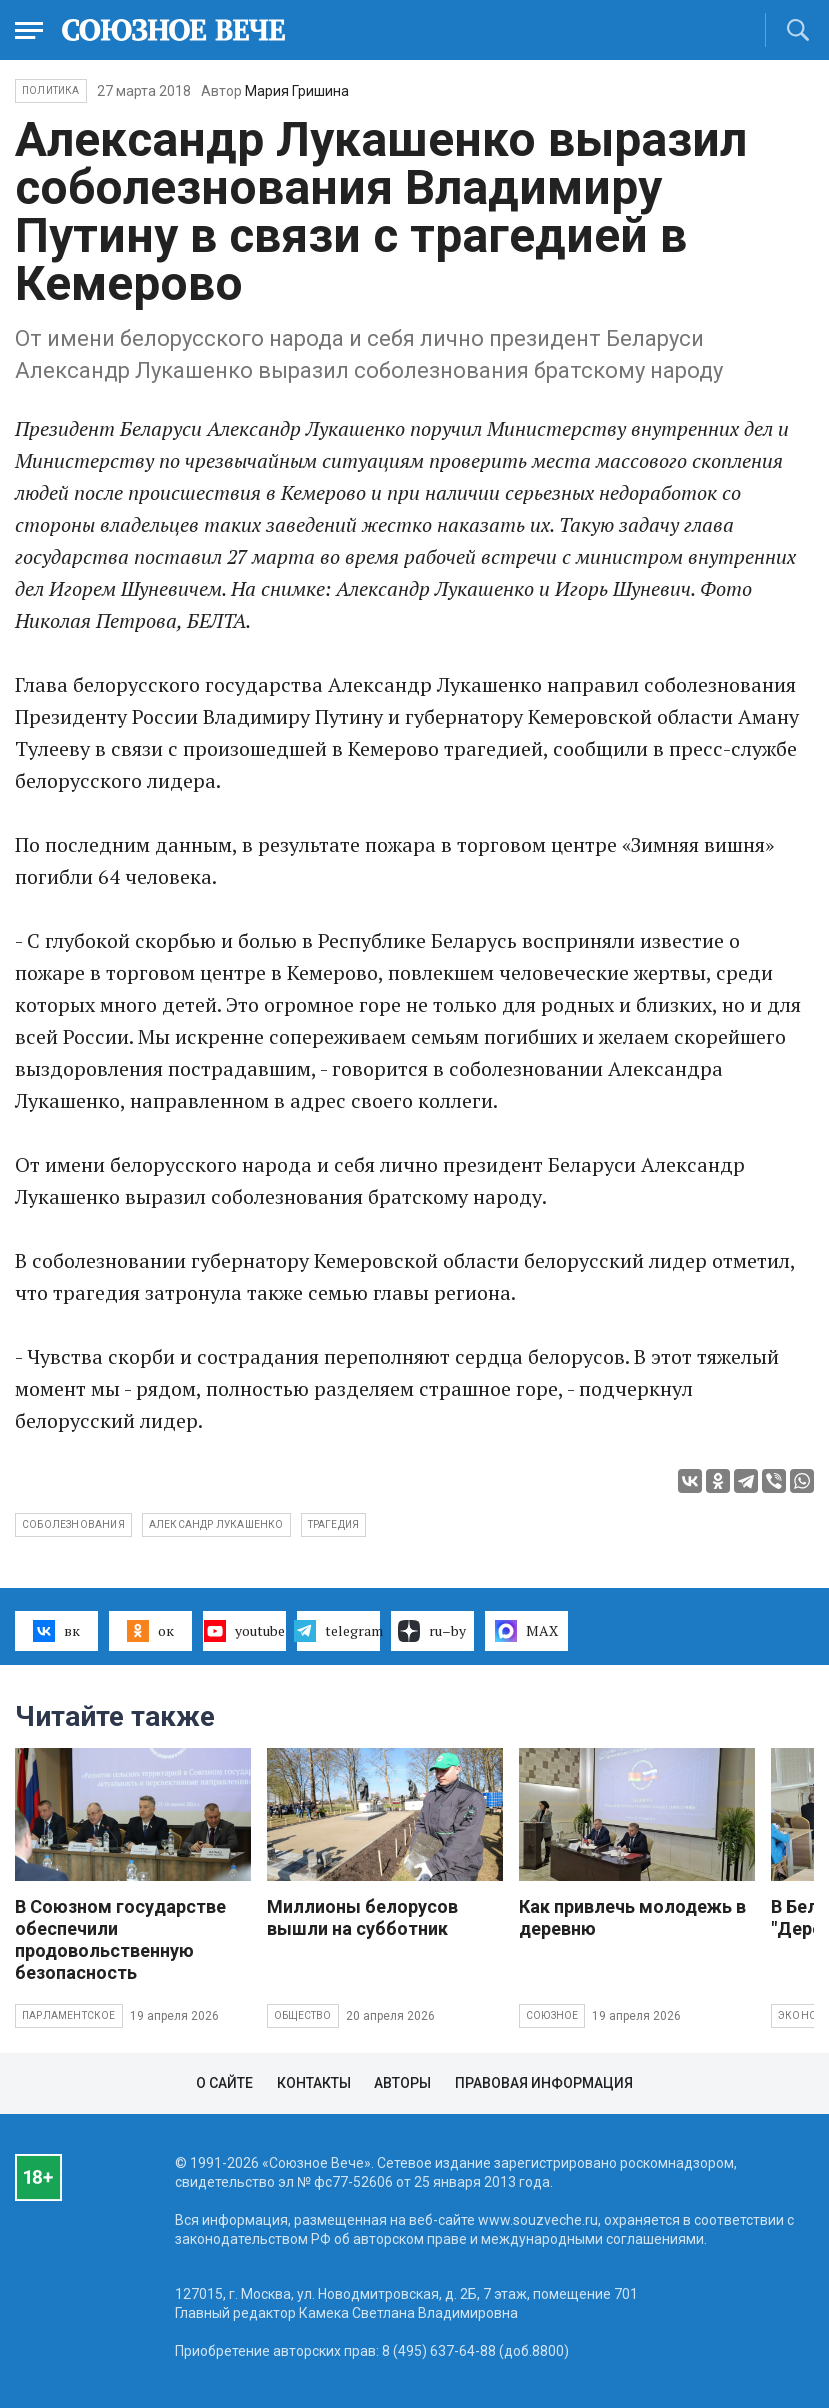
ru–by (432, 1631)
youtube (244, 1631)
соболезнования (73, 1524)
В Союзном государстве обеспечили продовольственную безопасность (120, 1939)
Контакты (314, 2083)
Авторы (402, 2083)
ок (150, 1631)
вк (56, 1631)
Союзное (552, 2015)
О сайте (224, 2083)
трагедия (334, 1524)
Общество (303, 2015)
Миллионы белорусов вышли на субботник (362, 1917)
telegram (338, 1631)
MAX (526, 1631)
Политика (51, 90)
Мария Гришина (297, 91)
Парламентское (69, 2015)
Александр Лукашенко (216, 1524)
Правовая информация (544, 2083)
